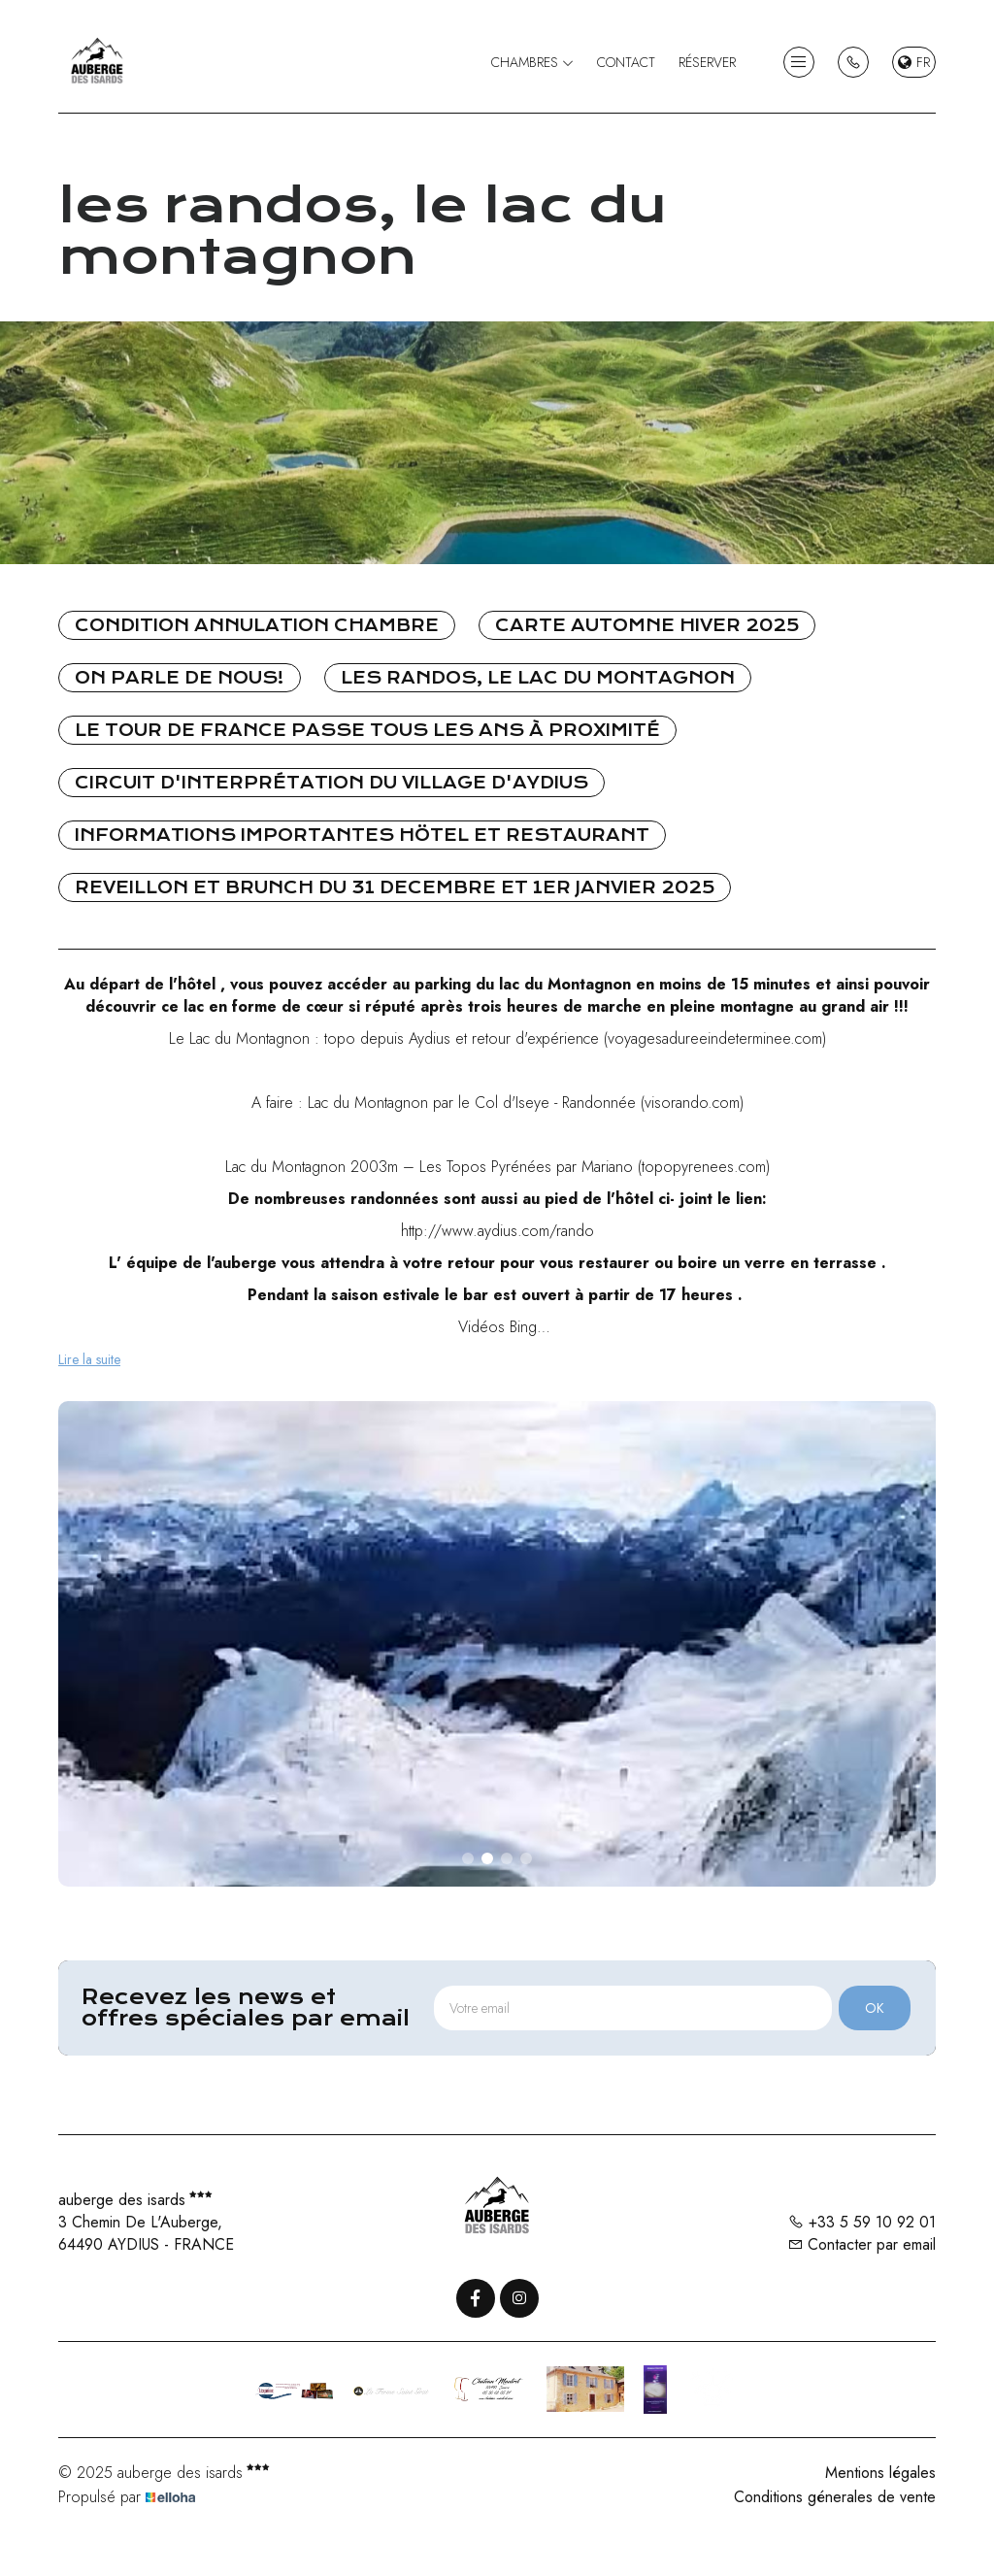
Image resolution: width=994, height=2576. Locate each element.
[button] (468, 1858)
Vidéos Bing (497, 1327)
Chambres (532, 62)
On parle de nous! (179, 677)
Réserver (707, 62)
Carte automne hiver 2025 (647, 625)
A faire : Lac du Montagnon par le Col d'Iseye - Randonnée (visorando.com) (497, 1102)
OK (874, 2008)
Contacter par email (861, 2244)
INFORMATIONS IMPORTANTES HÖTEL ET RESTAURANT (362, 835)
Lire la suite (89, 1359)
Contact (626, 62)
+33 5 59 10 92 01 (862, 2222)
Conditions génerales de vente (835, 2497)
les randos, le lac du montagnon (538, 677)
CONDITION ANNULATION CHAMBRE (257, 625)
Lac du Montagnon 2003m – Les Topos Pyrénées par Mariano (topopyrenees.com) (497, 1166)
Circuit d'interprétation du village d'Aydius (331, 782)
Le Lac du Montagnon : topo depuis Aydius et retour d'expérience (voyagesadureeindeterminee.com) (497, 1038)
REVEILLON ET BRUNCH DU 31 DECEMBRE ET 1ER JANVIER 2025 (394, 887)
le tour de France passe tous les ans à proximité (367, 730)
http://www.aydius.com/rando (497, 1231)
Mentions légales (880, 2472)
